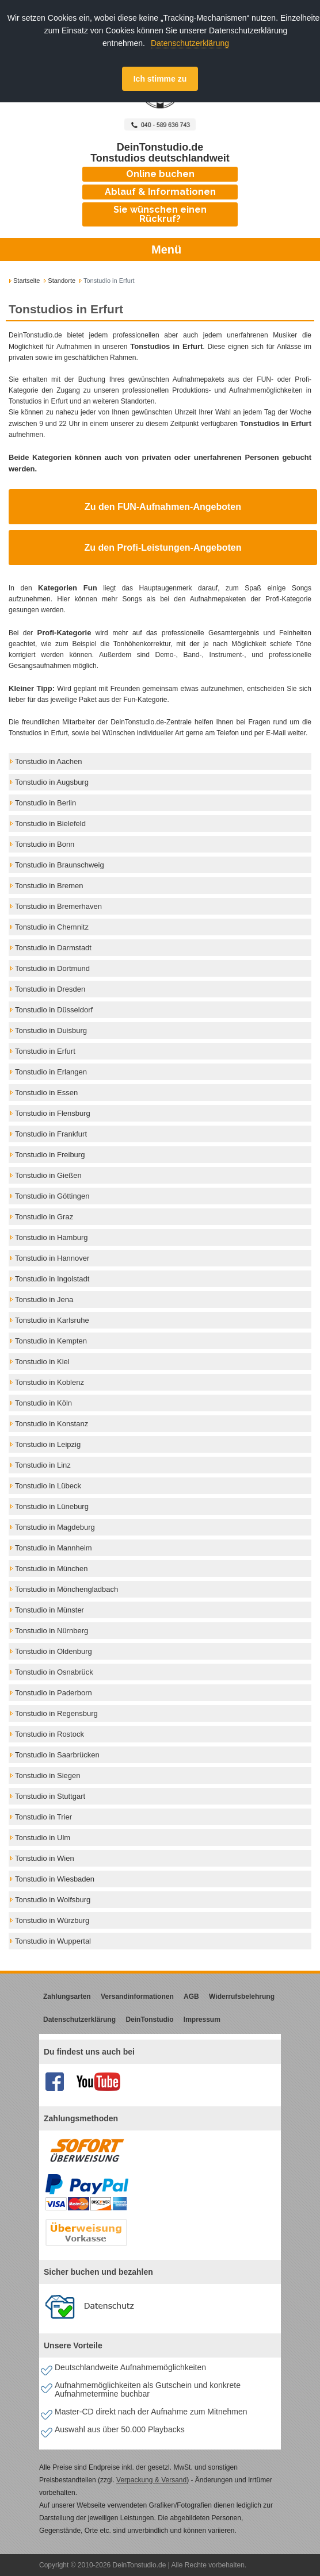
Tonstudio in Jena (44, 1299)
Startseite (26, 280)
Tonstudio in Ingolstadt (52, 1278)
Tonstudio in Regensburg (56, 1713)
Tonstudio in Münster (49, 1610)
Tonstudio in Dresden (50, 989)
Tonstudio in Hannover (52, 1258)
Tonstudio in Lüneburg (52, 1506)
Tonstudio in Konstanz (51, 1423)
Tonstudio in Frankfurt (51, 1134)
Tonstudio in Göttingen (52, 1196)
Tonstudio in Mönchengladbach (66, 1589)
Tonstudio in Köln (43, 1403)
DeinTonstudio (149, 2020)
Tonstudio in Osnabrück (54, 1672)
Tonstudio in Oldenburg (53, 1651)
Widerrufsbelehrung (242, 1997)
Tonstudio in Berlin (45, 802)
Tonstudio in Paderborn (53, 1692)
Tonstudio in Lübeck (48, 1485)
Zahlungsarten (67, 1997)
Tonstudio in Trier (43, 1817)
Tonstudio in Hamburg (51, 1237)
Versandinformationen (137, 1997)
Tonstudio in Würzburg (52, 1920)
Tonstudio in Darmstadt (53, 947)
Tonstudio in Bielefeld (50, 823)
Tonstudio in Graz (44, 1216)
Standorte (61, 280)
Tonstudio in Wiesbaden (54, 1879)
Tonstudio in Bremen (49, 885)
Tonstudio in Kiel (42, 1361)
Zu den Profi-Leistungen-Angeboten (163, 547)
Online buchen (160, 173)
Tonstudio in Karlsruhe (52, 1320)
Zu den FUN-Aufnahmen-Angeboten (163, 507)
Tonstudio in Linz (43, 1465)
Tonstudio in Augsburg (52, 782)
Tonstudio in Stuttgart (50, 1796)
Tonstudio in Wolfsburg (52, 1899)
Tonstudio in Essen (46, 1092)
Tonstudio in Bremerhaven (58, 906)
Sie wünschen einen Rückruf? (160, 214)
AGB (191, 1997)
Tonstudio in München (51, 1568)
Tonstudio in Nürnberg (51, 1630)
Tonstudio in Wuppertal (53, 1941)
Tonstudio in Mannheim (53, 1548)
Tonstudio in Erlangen (51, 1072)
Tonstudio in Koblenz (49, 1382)
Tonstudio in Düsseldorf (54, 1009)
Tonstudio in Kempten (51, 1341)
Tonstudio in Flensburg (52, 1113)
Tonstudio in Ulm (42, 1837)
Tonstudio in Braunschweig (59, 865)
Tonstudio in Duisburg (51, 1030)
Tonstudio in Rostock (49, 1734)
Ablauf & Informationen (160, 191)
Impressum (202, 2020)
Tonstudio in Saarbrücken (57, 1754)
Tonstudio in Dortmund (52, 968)
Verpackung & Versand (151, 2480)
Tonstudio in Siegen (47, 1775)
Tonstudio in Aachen (48, 761)
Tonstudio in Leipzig (48, 1444)
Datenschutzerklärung (190, 43)
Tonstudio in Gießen (48, 1175)
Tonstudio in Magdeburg (55, 1527)
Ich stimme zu (160, 78)
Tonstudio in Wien (44, 1858)
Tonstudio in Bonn (44, 844)
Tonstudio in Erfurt (45, 1051)
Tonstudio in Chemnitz (52, 927)
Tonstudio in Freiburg (50, 1154)
